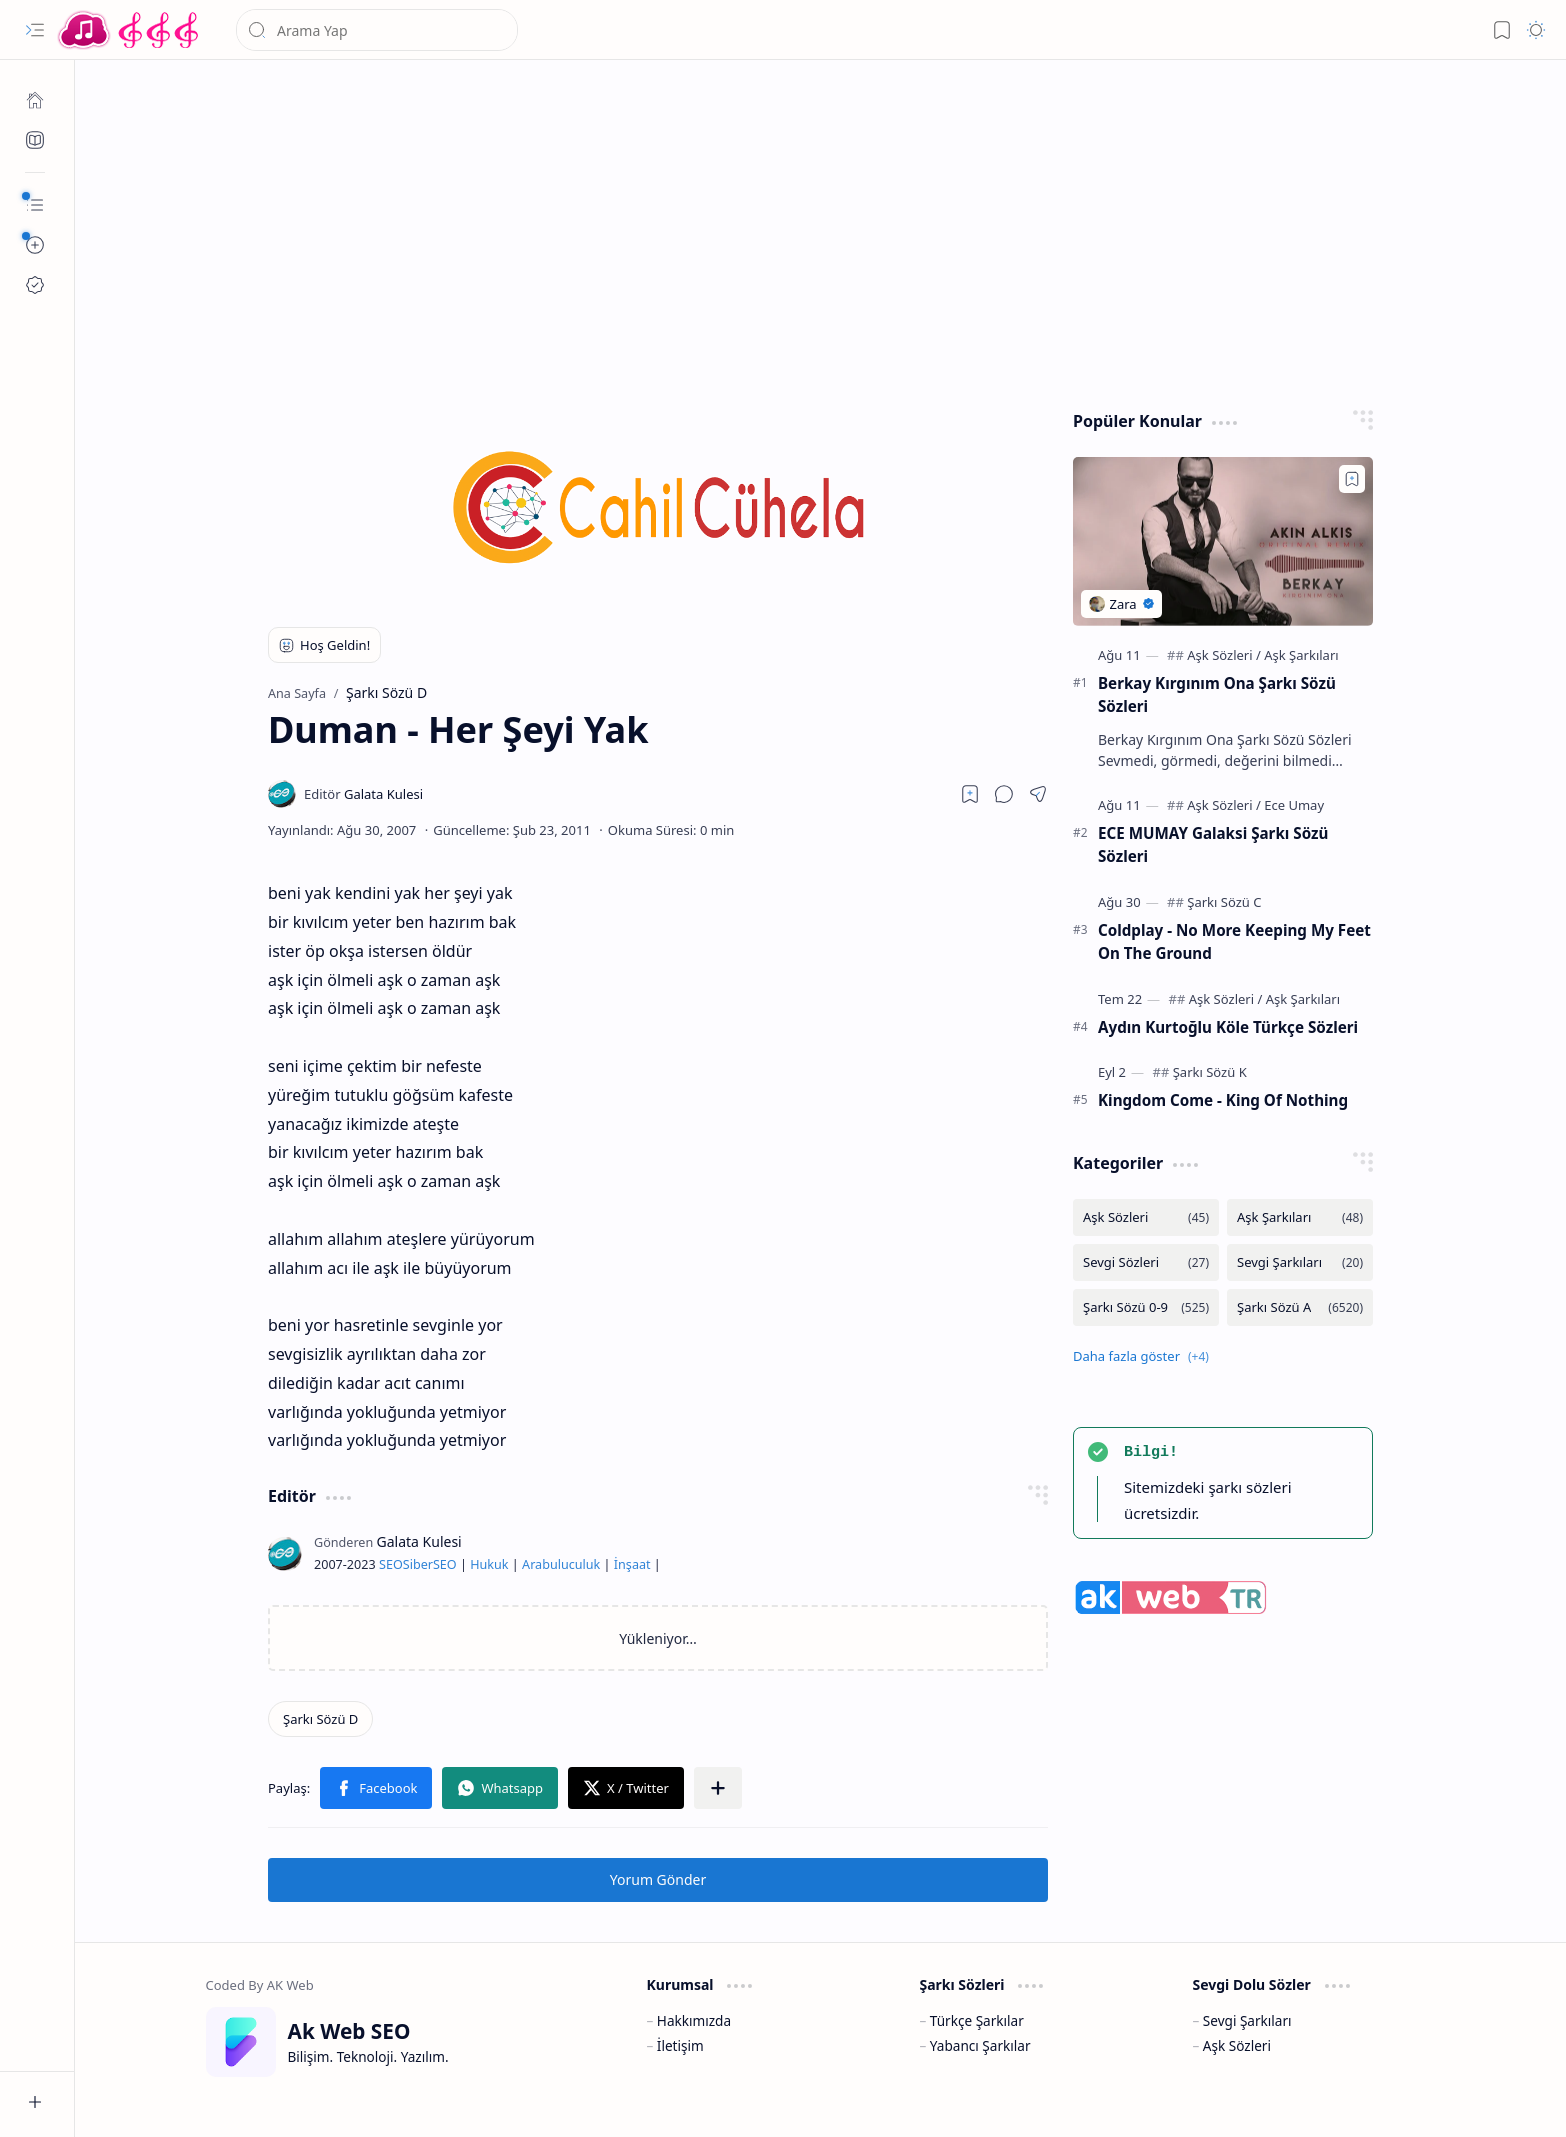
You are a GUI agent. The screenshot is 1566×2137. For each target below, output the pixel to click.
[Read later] (970, 794)
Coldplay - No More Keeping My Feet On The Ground (1234, 941)
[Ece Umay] (1294, 805)
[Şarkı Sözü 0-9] (1146, 1307)
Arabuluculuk (561, 1564)
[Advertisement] (806, 230)
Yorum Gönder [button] (658, 1879)
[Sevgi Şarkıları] (1300, 1262)
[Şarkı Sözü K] (1210, 1072)
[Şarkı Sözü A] (1300, 1307)
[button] (35, 30)
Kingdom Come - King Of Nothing (1223, 1100)
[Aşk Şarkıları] (1301, 655)
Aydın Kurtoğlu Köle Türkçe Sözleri (1228, 1027)
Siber (418, 1564)
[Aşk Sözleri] (1224, 655)
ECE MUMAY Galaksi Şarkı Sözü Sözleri (1213, 844)
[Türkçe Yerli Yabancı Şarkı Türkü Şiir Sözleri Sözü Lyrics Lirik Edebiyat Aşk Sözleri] (130, 30)
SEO (391, 1564)
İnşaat (632, 1564)
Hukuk (489, 1564)
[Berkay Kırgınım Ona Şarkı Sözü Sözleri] (1223, 541)
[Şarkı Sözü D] (320, 1719)
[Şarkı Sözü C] (1224, 902)
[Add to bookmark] (1352, 479)
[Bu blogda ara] (377, 30)
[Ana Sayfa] (35, 100)
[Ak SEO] (35, 140)
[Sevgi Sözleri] (1146, 1262)
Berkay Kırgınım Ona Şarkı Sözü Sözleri (1217, 694)
